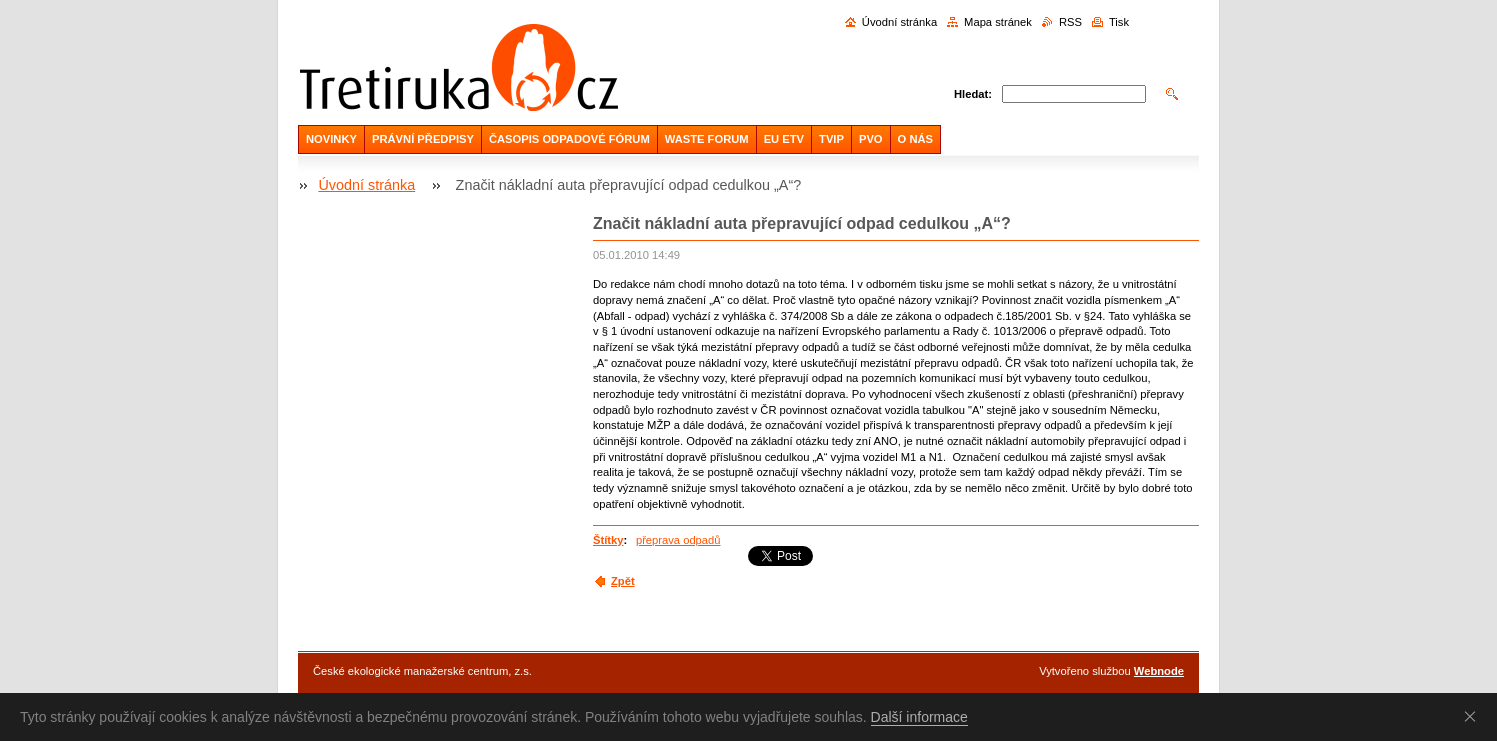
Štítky (608, 540)
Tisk (1119, 22)
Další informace (919, 717)
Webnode (1159, 671)
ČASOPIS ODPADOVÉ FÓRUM (569, 139)
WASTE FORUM (707, 139)
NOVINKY (331, 139)
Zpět (623, 581)
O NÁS (915, 139)
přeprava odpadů (678, 540)
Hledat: (973, 94)
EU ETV (784, 139)
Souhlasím (1474, 716)
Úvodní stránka (899, 22)
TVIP (831, 139)
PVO (871, 139)
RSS (1070, 22)
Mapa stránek (998, 22)
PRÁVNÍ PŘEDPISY (423, 139)
